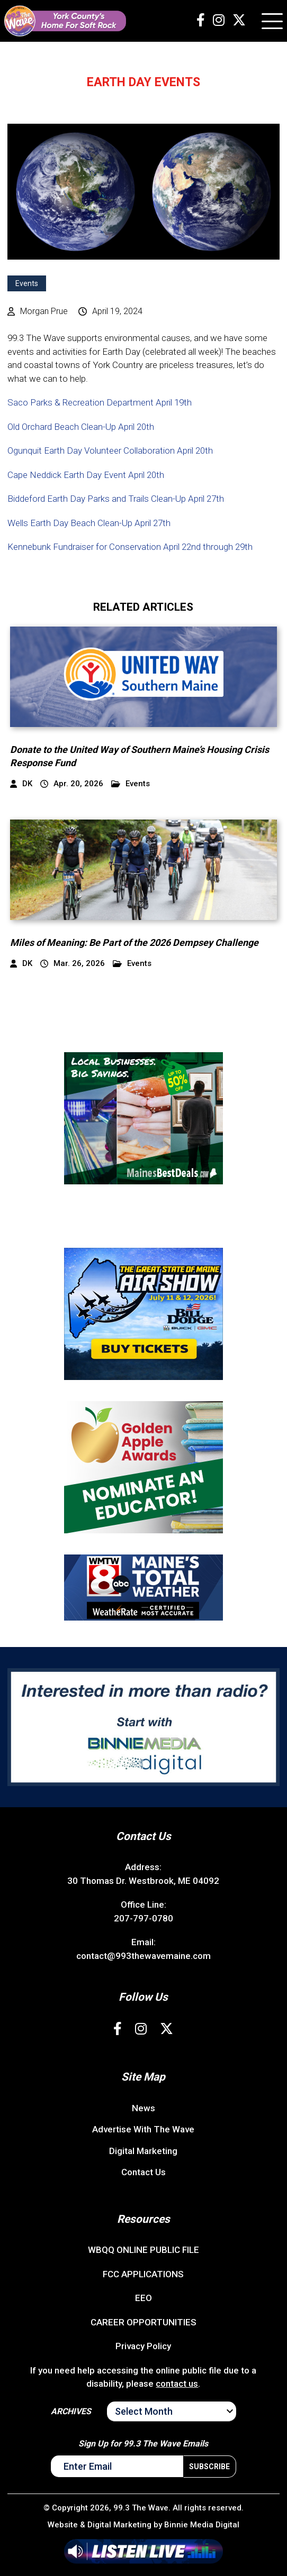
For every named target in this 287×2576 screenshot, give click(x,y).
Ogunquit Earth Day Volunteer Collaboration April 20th (110, 450)
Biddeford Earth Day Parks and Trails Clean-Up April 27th (115, 498)
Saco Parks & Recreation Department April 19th (99, 402)
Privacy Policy (143, 2346)
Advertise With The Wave (143, 2129)
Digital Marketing (143, 2151)
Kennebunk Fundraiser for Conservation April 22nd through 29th (130, 546)
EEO (143, 2298)
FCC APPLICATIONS (143, 2274)
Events (26, 283)
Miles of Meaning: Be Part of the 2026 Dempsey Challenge (134, 942)
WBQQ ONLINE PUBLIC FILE (143, 2249)
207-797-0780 (143, 1918)
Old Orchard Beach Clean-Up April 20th (80, 426)
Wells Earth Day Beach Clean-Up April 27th (89, 523)
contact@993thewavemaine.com (143, 1956)
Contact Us (143, 2172)
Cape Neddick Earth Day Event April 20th (85, 475)
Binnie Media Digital (201, 2524)
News (143, 2108)
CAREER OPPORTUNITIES (143, 2322)
